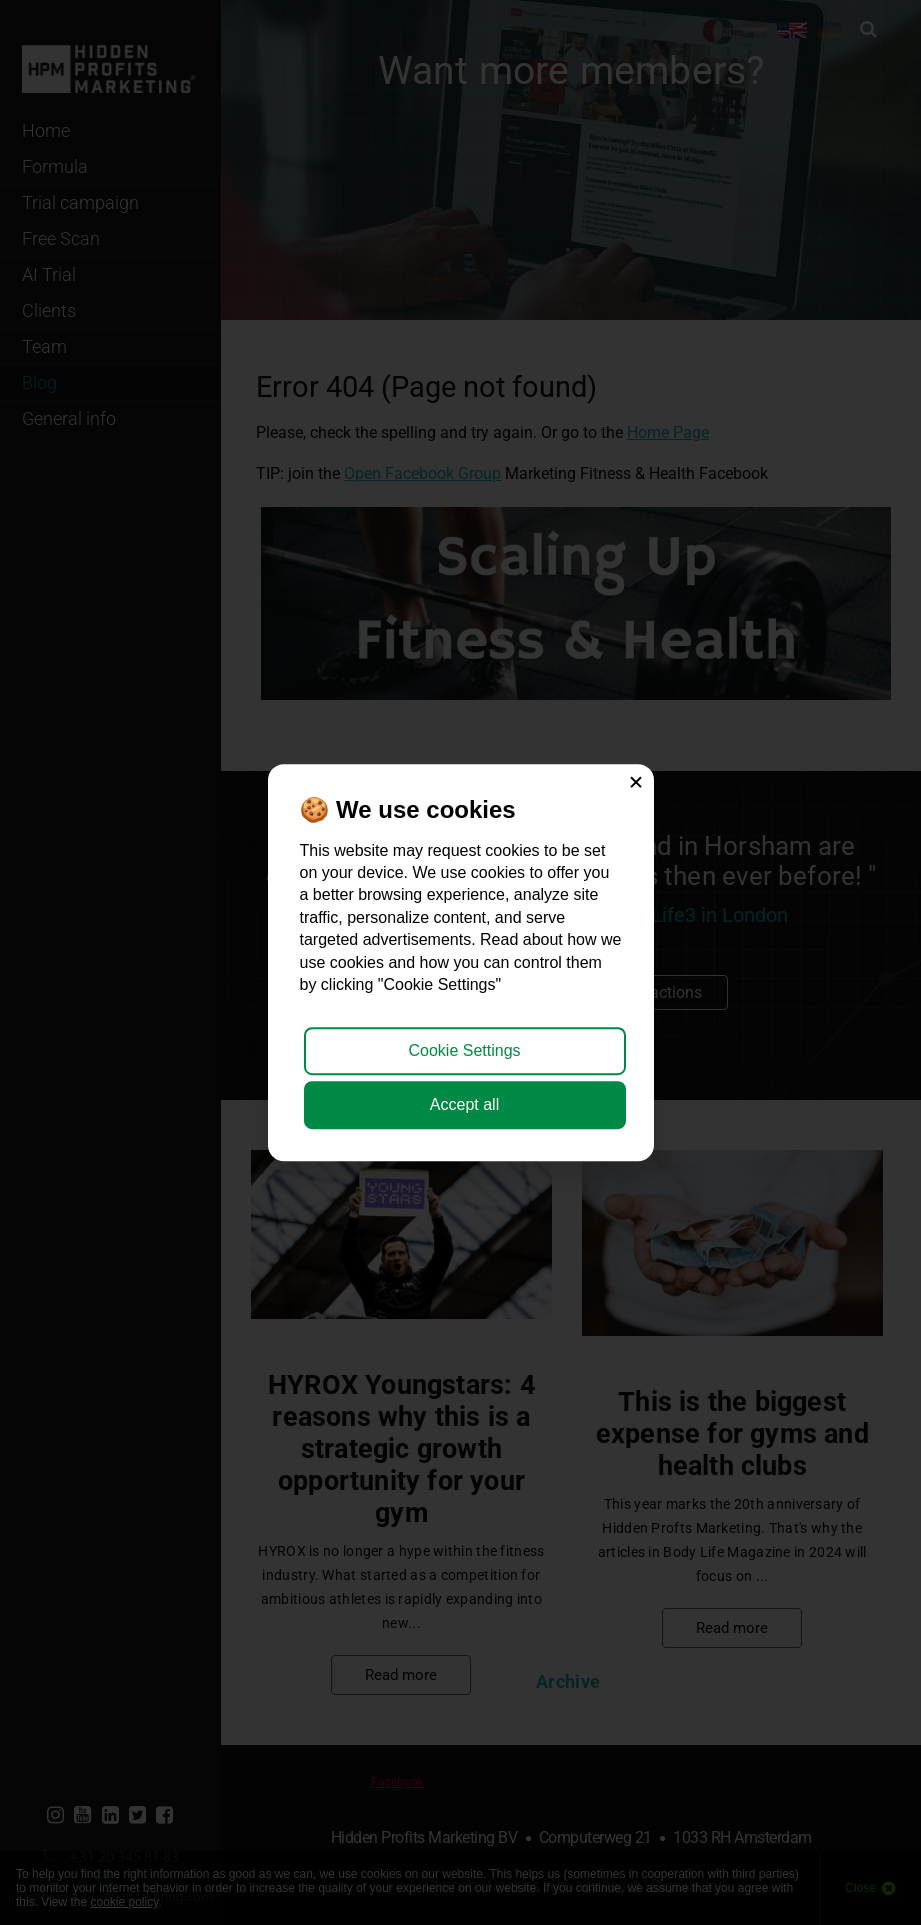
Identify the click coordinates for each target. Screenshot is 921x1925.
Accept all (464, 1104)
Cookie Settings (464, 1050)
